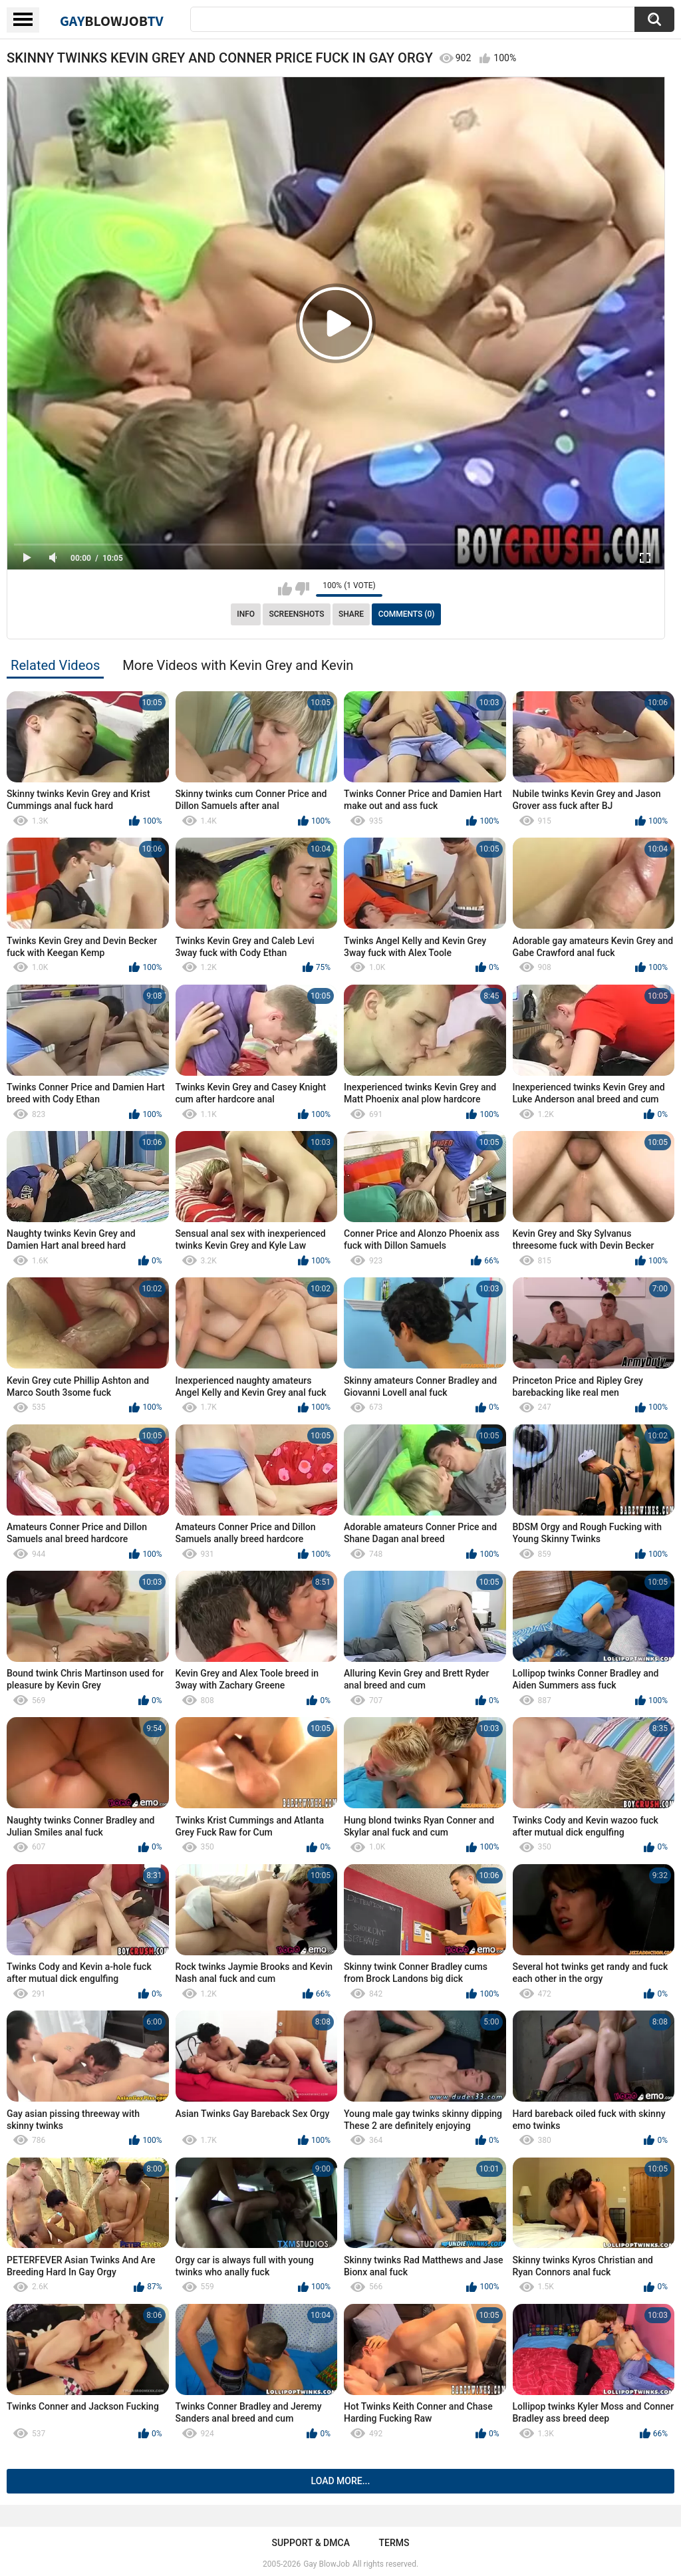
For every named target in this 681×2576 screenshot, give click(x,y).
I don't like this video (302, 588)
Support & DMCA (310, 2542)
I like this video (285, 588)
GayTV (112, 20)
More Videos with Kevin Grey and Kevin (237, 665)
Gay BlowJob (326, 2564)
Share (351, 614)
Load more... (340, 2481)
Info (246, 614)
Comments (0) (406, 614)
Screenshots (297, 614)
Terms (394, 2542)
